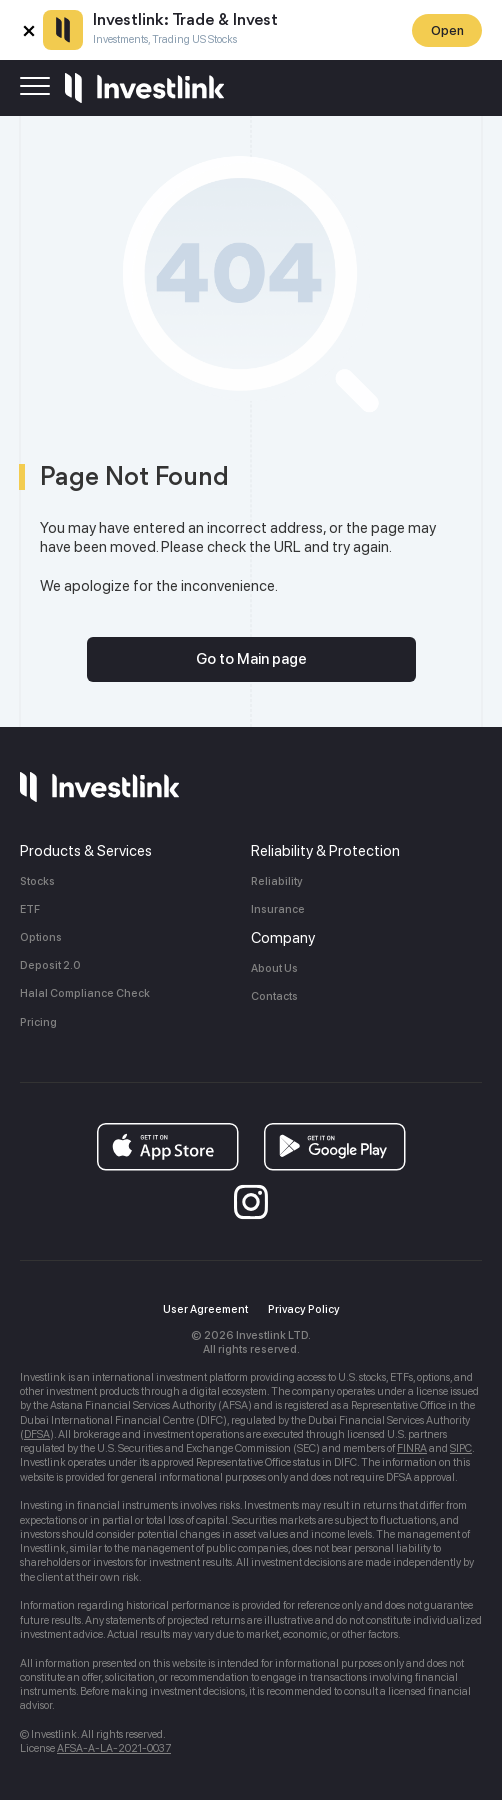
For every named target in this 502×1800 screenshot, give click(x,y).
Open (447, 30)
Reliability (277, 881)
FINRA (412, 1448)
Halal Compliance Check (85, 993)
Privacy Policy (304, 1309)
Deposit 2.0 (50, 965)
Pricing (38, 1022)
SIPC (461, 1448)
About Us (274, 968)
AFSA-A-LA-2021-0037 (114, 1748)
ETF (30, 909)
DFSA (37, 1434)
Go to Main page (251, 659)
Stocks (37, 881)
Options (41, 937)
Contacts (274, 996)
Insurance (278, 909)
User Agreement (205, 1309)
